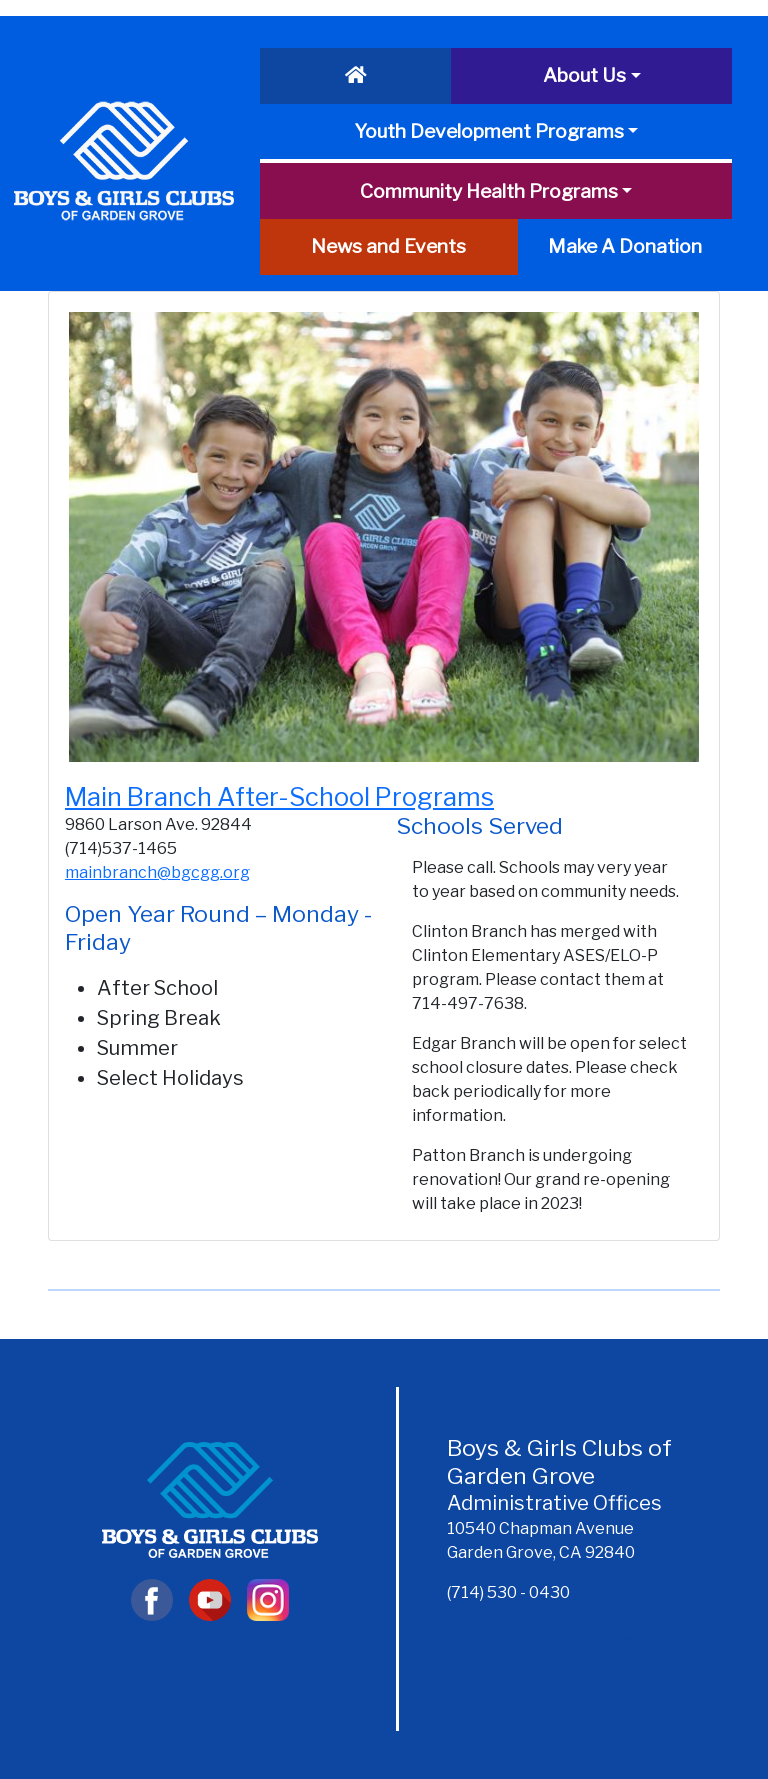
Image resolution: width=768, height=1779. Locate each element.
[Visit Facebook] (152, 1598)
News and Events (388, 246)
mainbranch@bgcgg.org (157, 872)
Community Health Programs (489, 191)
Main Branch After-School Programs (279, 796)
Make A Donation (625, 246)
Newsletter (504, 1639)
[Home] (355, 76)
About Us (584, 75)
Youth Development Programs (489, 131)
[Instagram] (267, 1598)
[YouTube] (210, 1598)
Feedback (616, 1639)
